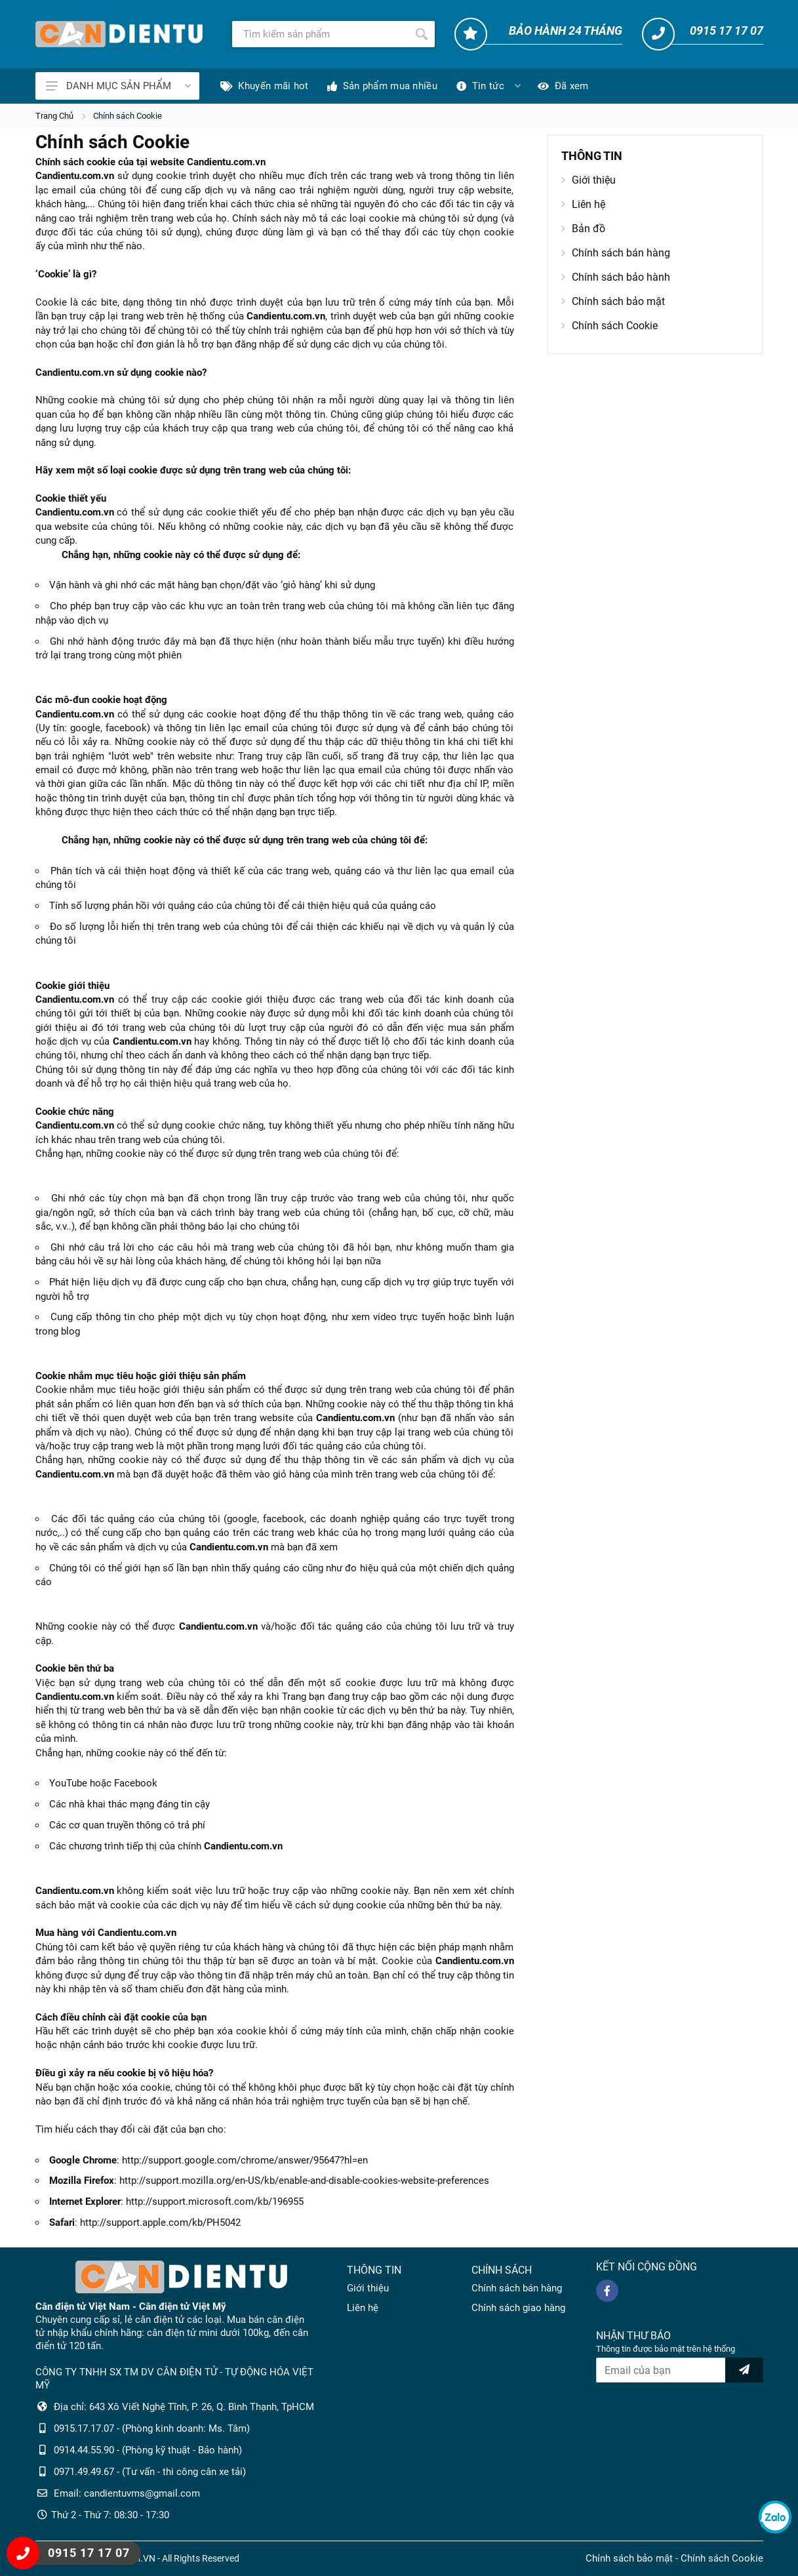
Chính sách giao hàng (518, 2308)
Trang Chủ (54, 116)
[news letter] (744, 2370)
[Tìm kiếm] (320, 34)
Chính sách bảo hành (615, 277)
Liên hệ (583, 204)
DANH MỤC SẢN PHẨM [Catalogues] (118, 86)
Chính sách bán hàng (615, 253)
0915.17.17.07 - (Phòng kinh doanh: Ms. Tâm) (152, 2428)
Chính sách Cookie (127, 116)
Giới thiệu (588, 180)
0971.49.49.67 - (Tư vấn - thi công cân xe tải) (150, 2472)
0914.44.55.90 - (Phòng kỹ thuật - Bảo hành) (148, 2450)
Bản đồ (583, 228)
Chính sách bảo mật (613, 301)
